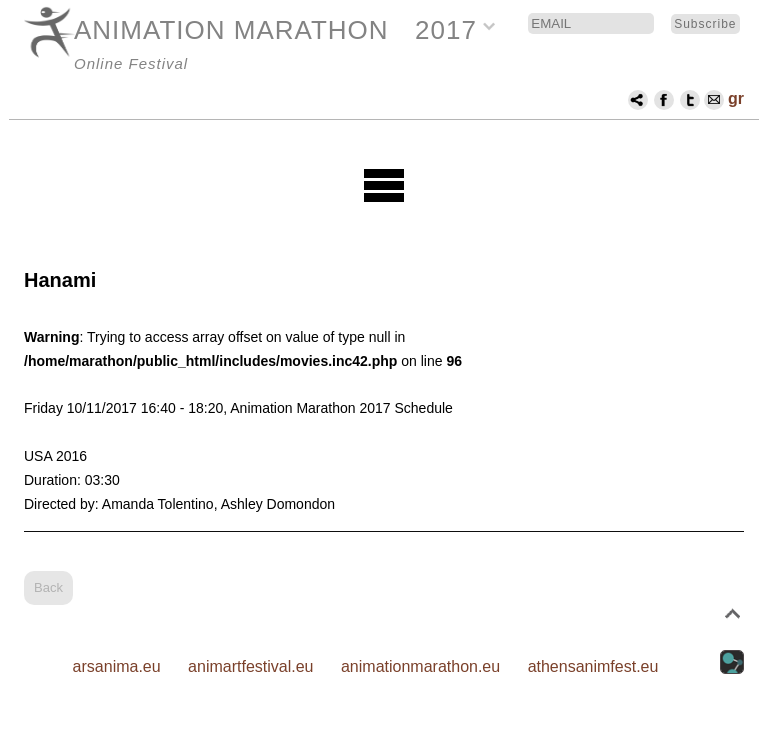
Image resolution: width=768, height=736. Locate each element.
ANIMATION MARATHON (231, 30)
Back (48, 587)
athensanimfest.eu (593, 666)
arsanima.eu (117, 666)
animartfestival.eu (250, 666)
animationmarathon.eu (420, 666)
